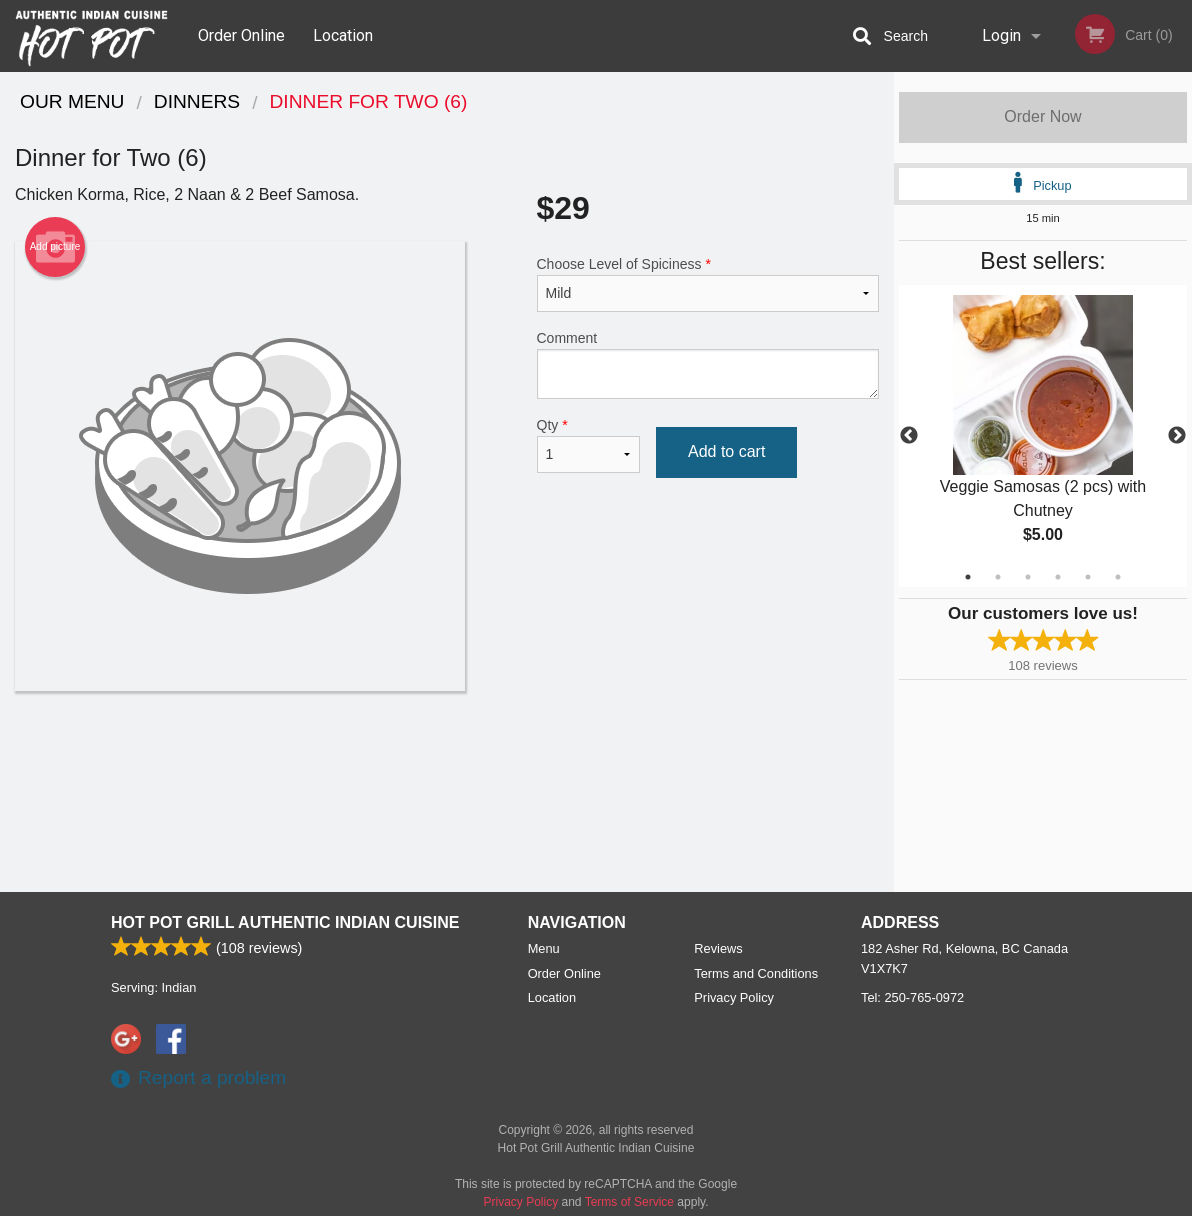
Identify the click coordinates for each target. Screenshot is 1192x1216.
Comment (708, 364)
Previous (909, 436)
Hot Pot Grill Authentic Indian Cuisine (285, 922)
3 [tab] (1028, 577)
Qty (588, 445)
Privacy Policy (734, 997)
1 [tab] (968, 577)
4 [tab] (1058, 577)
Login (1001, 35)
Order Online (241, 35)
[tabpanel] (1043, 436)
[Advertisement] (447, 756)
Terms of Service (629, 1202)
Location (343, 35)
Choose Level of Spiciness (708, 284)
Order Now (1042, 116)
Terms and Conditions (756, 973)
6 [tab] (1118, 577)
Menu (544, 948)
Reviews (718, 948)
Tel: (912, 997)
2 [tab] (998, 577)
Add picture (55, 247)
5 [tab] (1088, 577)
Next (1177, 436)
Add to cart (726, 451)
